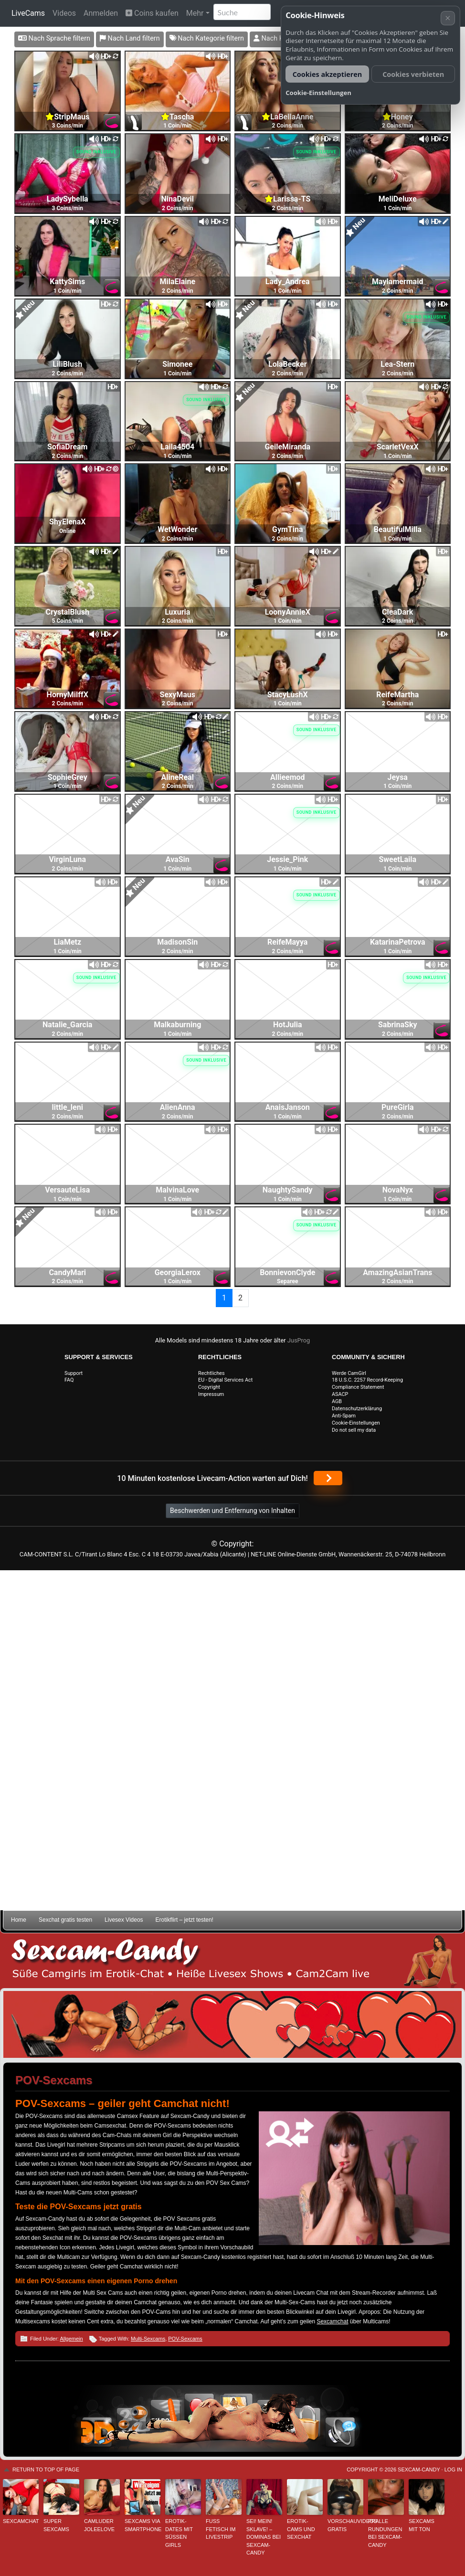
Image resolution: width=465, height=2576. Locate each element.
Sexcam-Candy (419, 2469)
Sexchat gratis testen (65, 1919)
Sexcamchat (332, 2321)
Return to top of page (45, 2469)
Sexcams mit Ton (421, 2525)
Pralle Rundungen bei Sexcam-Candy (385, 2533)
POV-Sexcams (185, 2339)
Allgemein (71, 2339)
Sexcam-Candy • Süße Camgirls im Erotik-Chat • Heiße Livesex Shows (232, 1960)
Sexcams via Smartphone (142, 2525)
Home (18, 1919)
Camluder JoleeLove (99, 2525)
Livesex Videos (124, 1919)
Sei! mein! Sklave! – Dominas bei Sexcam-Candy (263, 2536)
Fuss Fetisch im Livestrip (220, 2529)
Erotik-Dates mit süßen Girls (179, 2533)
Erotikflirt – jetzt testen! (184, 1919)
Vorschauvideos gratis (345, 2525)
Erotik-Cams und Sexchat (301, 2529)
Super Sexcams (56, 2525)
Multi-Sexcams (148, 2339)
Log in (453, 2469)
